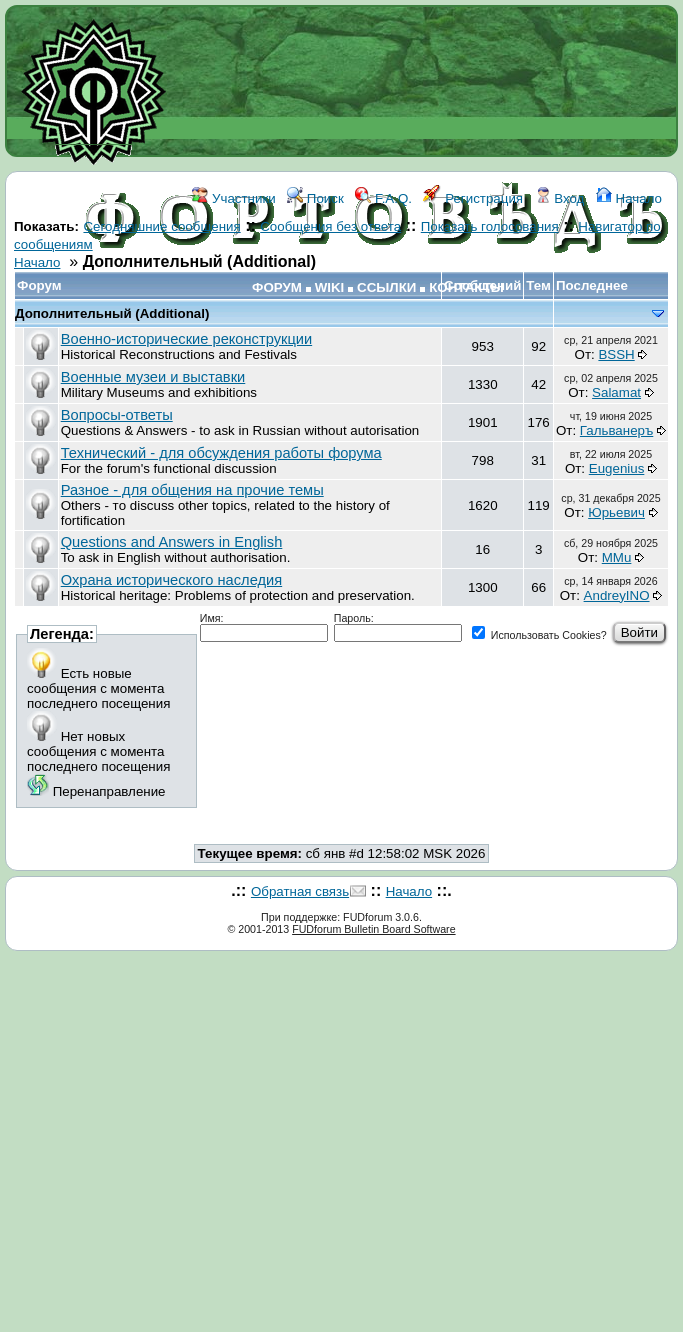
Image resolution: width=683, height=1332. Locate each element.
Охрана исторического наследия (171, 580)
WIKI (330, 287)
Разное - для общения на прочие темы (192, 490)
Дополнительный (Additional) (112, 313)
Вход (560, 198)
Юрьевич (616, 512)
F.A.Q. (383, 198)
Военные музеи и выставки (153, 377)
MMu (617, 557)
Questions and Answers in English (172, 542)
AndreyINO (617, 595)
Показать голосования (490, 226)
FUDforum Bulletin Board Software (373, 929)
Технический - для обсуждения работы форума (221, 453)
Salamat (616, 392)
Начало (629, 198)
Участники (233, 198)
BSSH (616, 354)
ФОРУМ (277, 287)
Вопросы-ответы (117, 415)
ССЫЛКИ (386, 287)
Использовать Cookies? (539, 635)
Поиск (315, 198)
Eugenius (617, 468)
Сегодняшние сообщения (161, 226)
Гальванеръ (616, 430)
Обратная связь (300, 891)
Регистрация (473, 198)
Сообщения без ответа (330, 226)
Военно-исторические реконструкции (186, 339)
